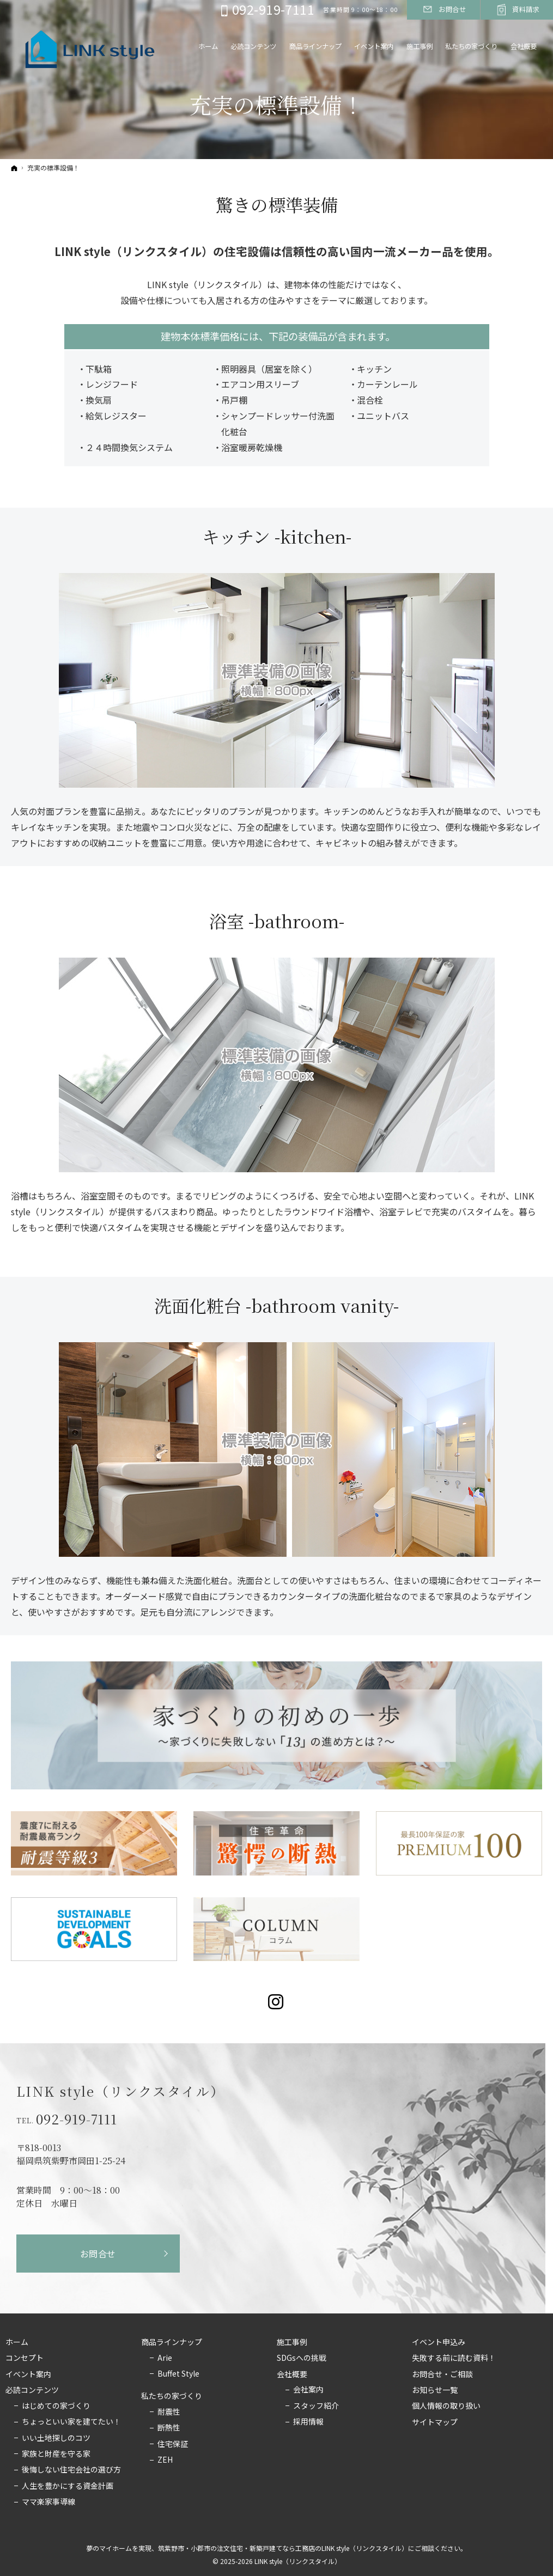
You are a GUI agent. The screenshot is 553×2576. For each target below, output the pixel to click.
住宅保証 (172, 2444)
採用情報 (308, 2422)
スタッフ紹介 (316, 2406)
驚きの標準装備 (277, 204)
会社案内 (308, 2390)
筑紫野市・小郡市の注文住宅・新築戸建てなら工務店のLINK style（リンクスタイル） (283, 2548)
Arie (164, 2358)
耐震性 (168, 2412)
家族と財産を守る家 (56, 2454)
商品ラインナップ (171, 2342)
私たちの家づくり (171, 2396)
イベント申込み (438, 2342)
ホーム (16, 2342)
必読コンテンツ (32, 2390)
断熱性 (168, 2428)
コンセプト (24, 2358)
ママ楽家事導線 (48, 2502)
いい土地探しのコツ (56, 2438)
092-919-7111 (77, 2119)
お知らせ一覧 (435, 2390)
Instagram (276, 2001)
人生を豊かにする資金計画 (67, 2486)
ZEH (165, 2460)
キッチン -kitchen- (276, 536)
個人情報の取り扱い (446, 2406)
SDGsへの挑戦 (301, 2358)
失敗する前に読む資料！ (454, 2358)
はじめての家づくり (56, 2406)
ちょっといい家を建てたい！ (71, 2422)
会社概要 (292, 2374)
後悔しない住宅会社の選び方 (71, 2470)
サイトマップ (435, 2422)
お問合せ (98, 2253)
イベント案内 (28, 2374)
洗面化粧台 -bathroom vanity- (276, 1305)
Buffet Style (178, 2374)
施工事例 (292, 2342)
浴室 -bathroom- (276, 920)
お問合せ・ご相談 (442, 2374)
